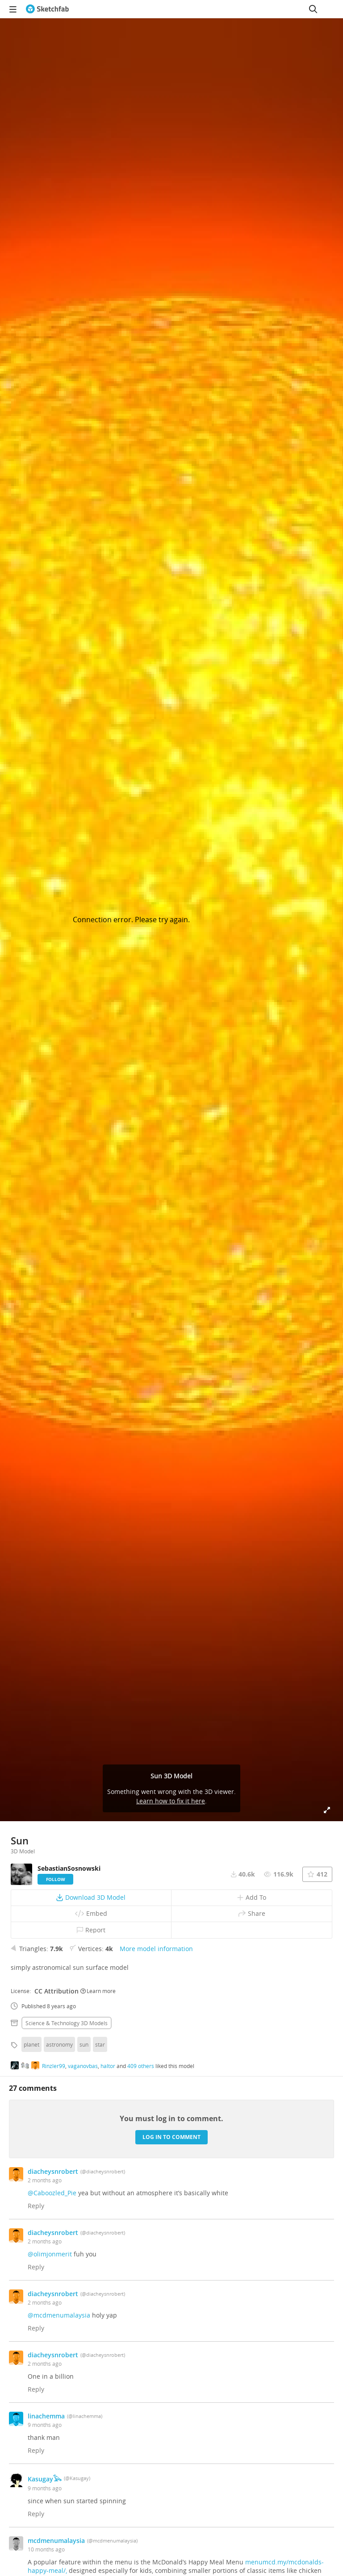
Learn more (98, 1990)
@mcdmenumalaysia (59, 2315)
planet (31, 2044)
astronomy (59, 2044)
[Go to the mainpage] (47, 8)
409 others (140, 2065)
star (100, 2044)
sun (83, 2044)
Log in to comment (171, 2137)
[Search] (313, 9)
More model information (156, 1948)
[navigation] (13, 9)
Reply (36, 2205)
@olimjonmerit (50, 2254)
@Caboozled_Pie (52, 2193)
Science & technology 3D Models (66, 2023)
